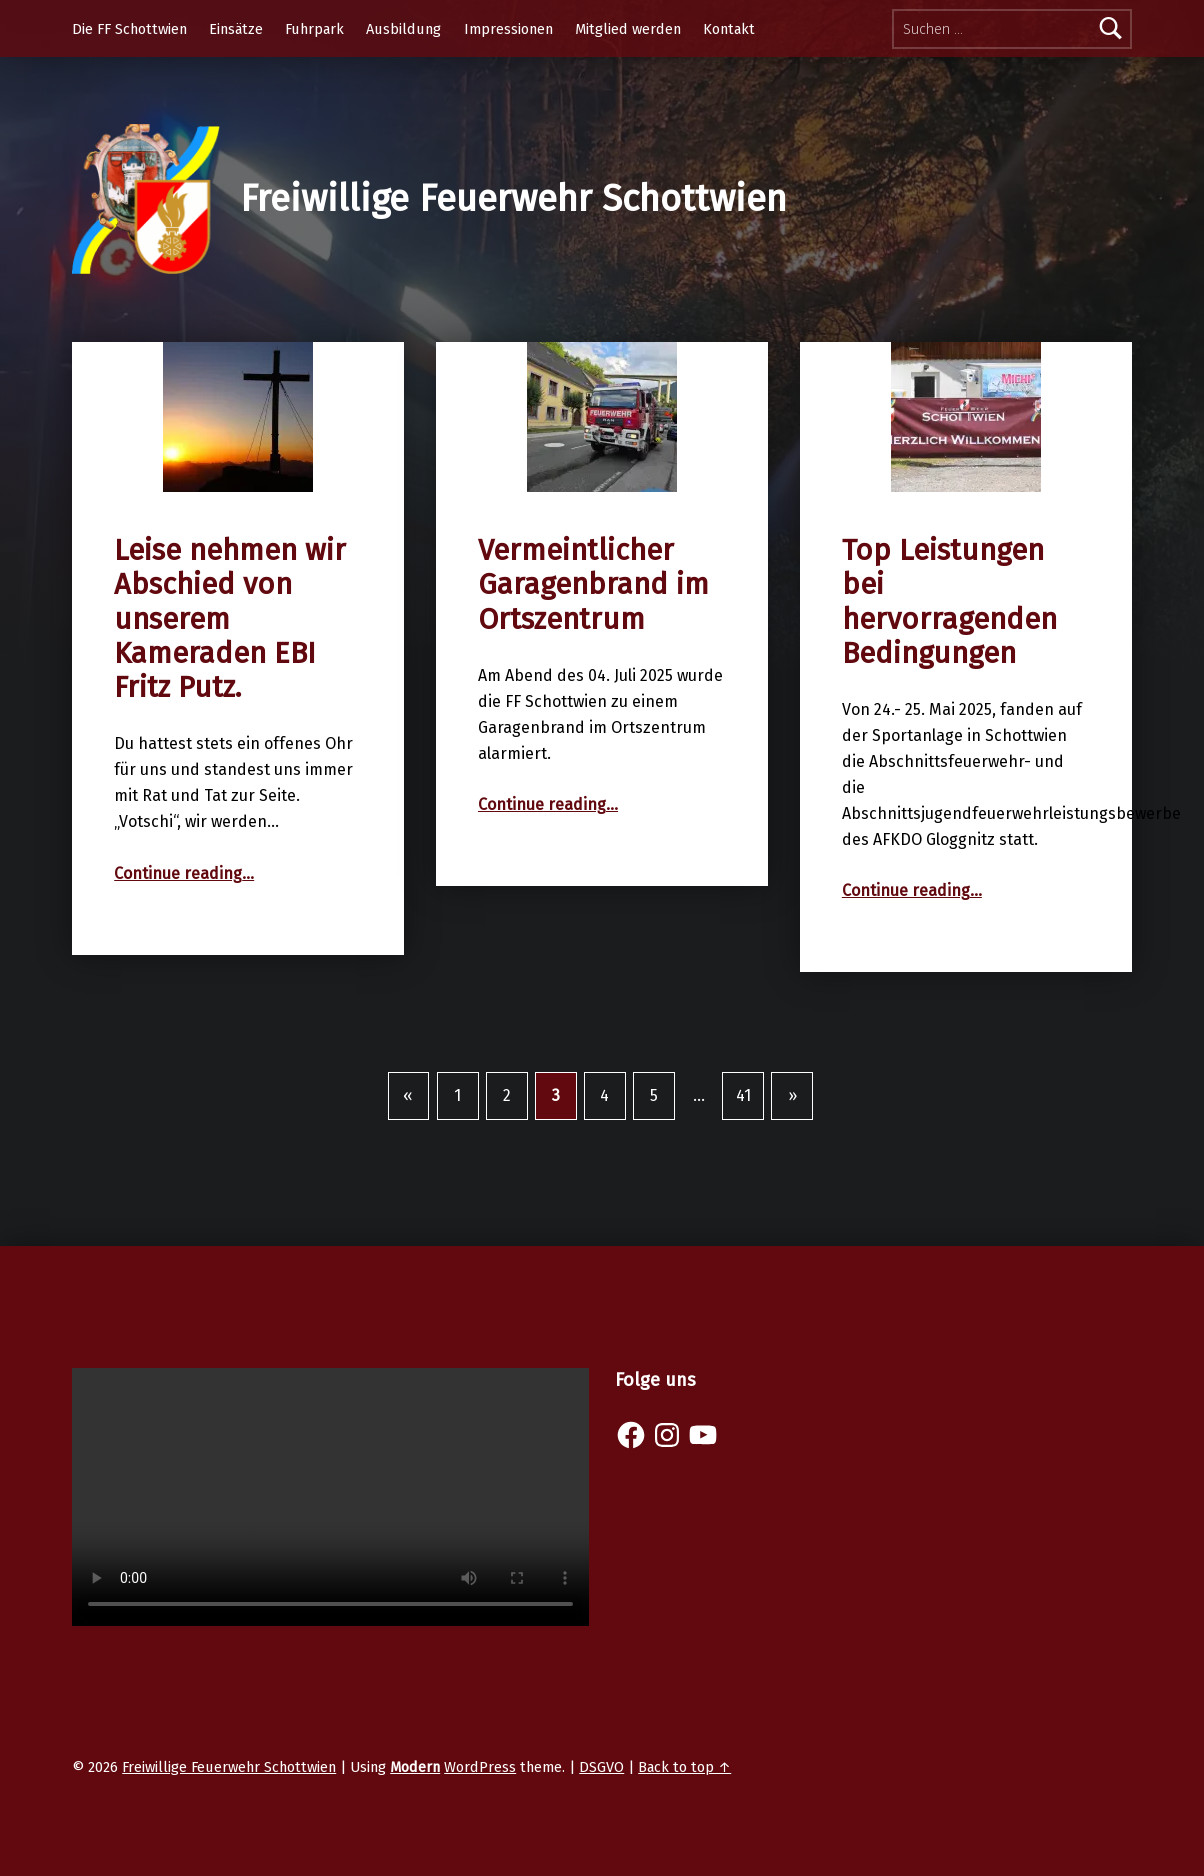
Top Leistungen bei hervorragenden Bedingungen (949, 602)
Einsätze (236, 29)
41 (743, 1095)
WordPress (480, 1767)
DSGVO (601, 1767)
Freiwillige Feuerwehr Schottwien (513, 199)
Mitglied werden (628, 29)
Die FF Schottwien (129, 29)
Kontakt (729, 29)
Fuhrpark (314, 29)
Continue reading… (184, 873)
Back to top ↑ (684, 1767)
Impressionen (508, 29)
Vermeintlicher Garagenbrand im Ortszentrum (593, 585)
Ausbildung (403, 29)
